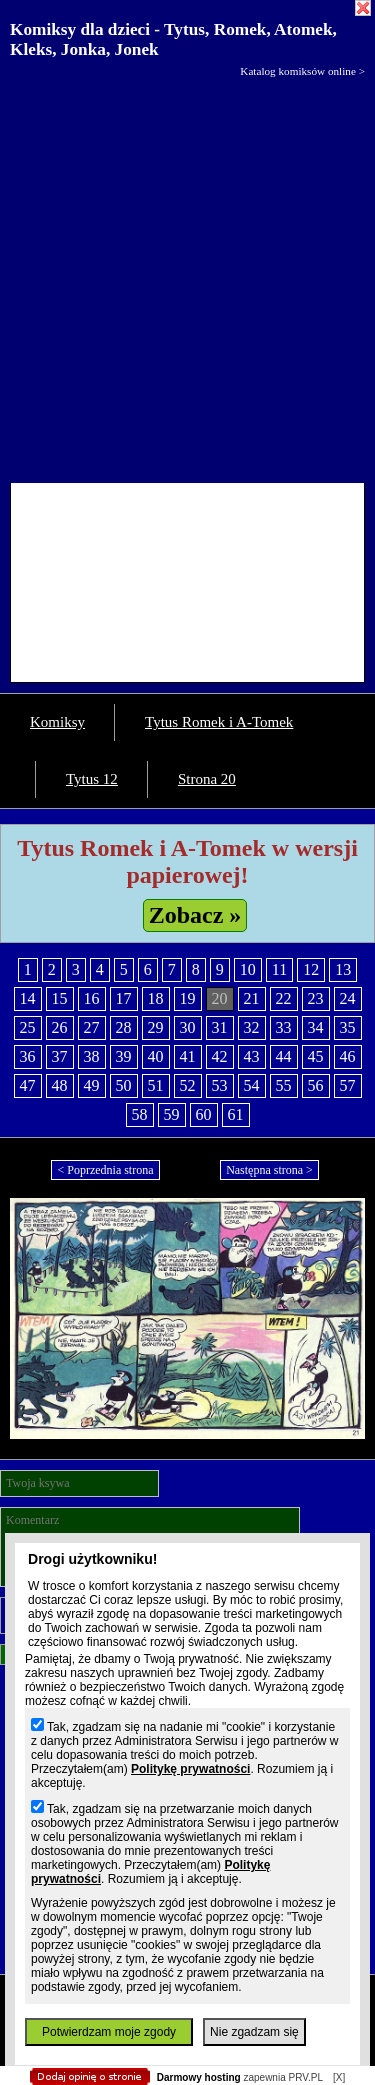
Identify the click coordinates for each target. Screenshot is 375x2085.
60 (204, 1114)
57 (348, 1085)
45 (316, 1056)
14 (28, 998)
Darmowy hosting (199, 2077)
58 (140, 1114)
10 (248, 969)
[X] (339, 2077)
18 (156, 998)
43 (252, 1056)
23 (316, 998)
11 (279, 969)
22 (284, 998)
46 (348, 1056)
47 (28, 1085)
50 (124, 1085)
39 (124, 1056)
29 (156, 1027)
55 (284, 1085)
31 (220, 1027)
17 (124, 998)
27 (92, 1027)
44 (284, 1056)
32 (252, 1027)
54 (252, 1085)
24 (348, 998)
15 (60, 998)
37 (60, 1056)
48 (60, 1085)
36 (28, 1056)
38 (92, 1056)
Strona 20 (207, 779)
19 (188, 998)
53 (220, 1085)
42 (220, 1056)
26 (60, 1027)
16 (92, 998)
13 (343, 969)
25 (28, 1027)
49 (92, 1085)
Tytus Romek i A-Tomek (219, 722)
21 (252, 998)
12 (311, 969)
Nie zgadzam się (254, 2032)
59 (172, 1114)
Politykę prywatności (190, 1769)
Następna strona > (269, 1170)
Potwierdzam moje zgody (109, 2032)
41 (188, 1056)
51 (156, 1085)
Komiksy (57, 722)
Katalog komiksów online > (302, 71)
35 (348, 1027)
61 (236, 1114)
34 (316, 1027)
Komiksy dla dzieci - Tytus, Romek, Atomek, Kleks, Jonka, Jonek (173, 39)
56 (316, 1085)
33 (284, 1027)
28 (124, 1027)
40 (156, 1056)
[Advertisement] (187, 275)
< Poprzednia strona (105, 1170)
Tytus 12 (92, 779)
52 (188, 1085)
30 (188, 1027)
